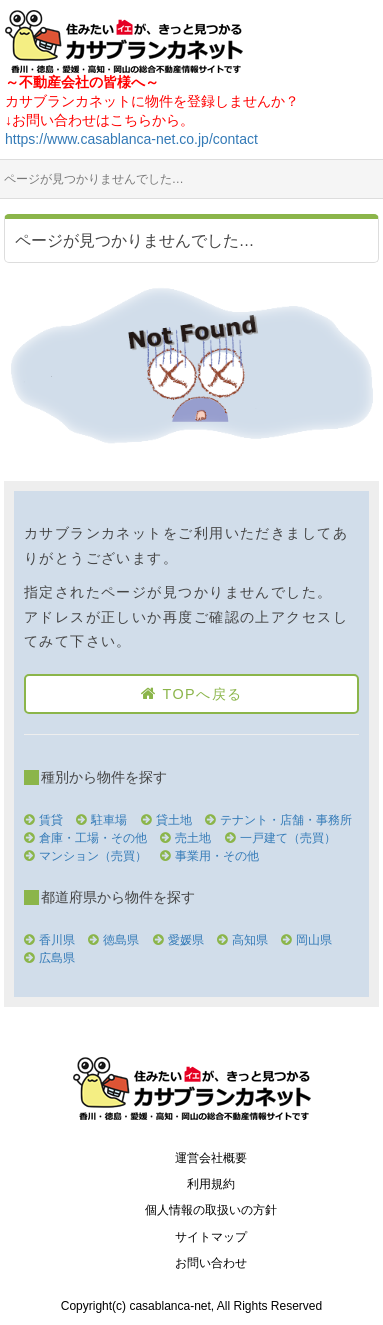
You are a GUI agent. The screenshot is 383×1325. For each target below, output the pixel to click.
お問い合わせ (211, 1263)
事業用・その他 (217, 856)
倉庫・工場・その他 (93, 838)
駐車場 (109, 820)
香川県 (57, 940)
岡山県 (314, 940)
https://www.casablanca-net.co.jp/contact (131, 139)
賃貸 (51, 820)
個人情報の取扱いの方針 (211, 1210)
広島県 (57, 958)
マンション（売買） (93, 856)
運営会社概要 (211, 1158)
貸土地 (174, 820)
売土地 (193, 838)
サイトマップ (211, 1237)
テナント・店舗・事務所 (286, 820)
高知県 (250, 940)
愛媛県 (186, 940)
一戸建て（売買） (288, 838)
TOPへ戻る (202, 694)
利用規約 (211, 1184)
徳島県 (121, 940)
